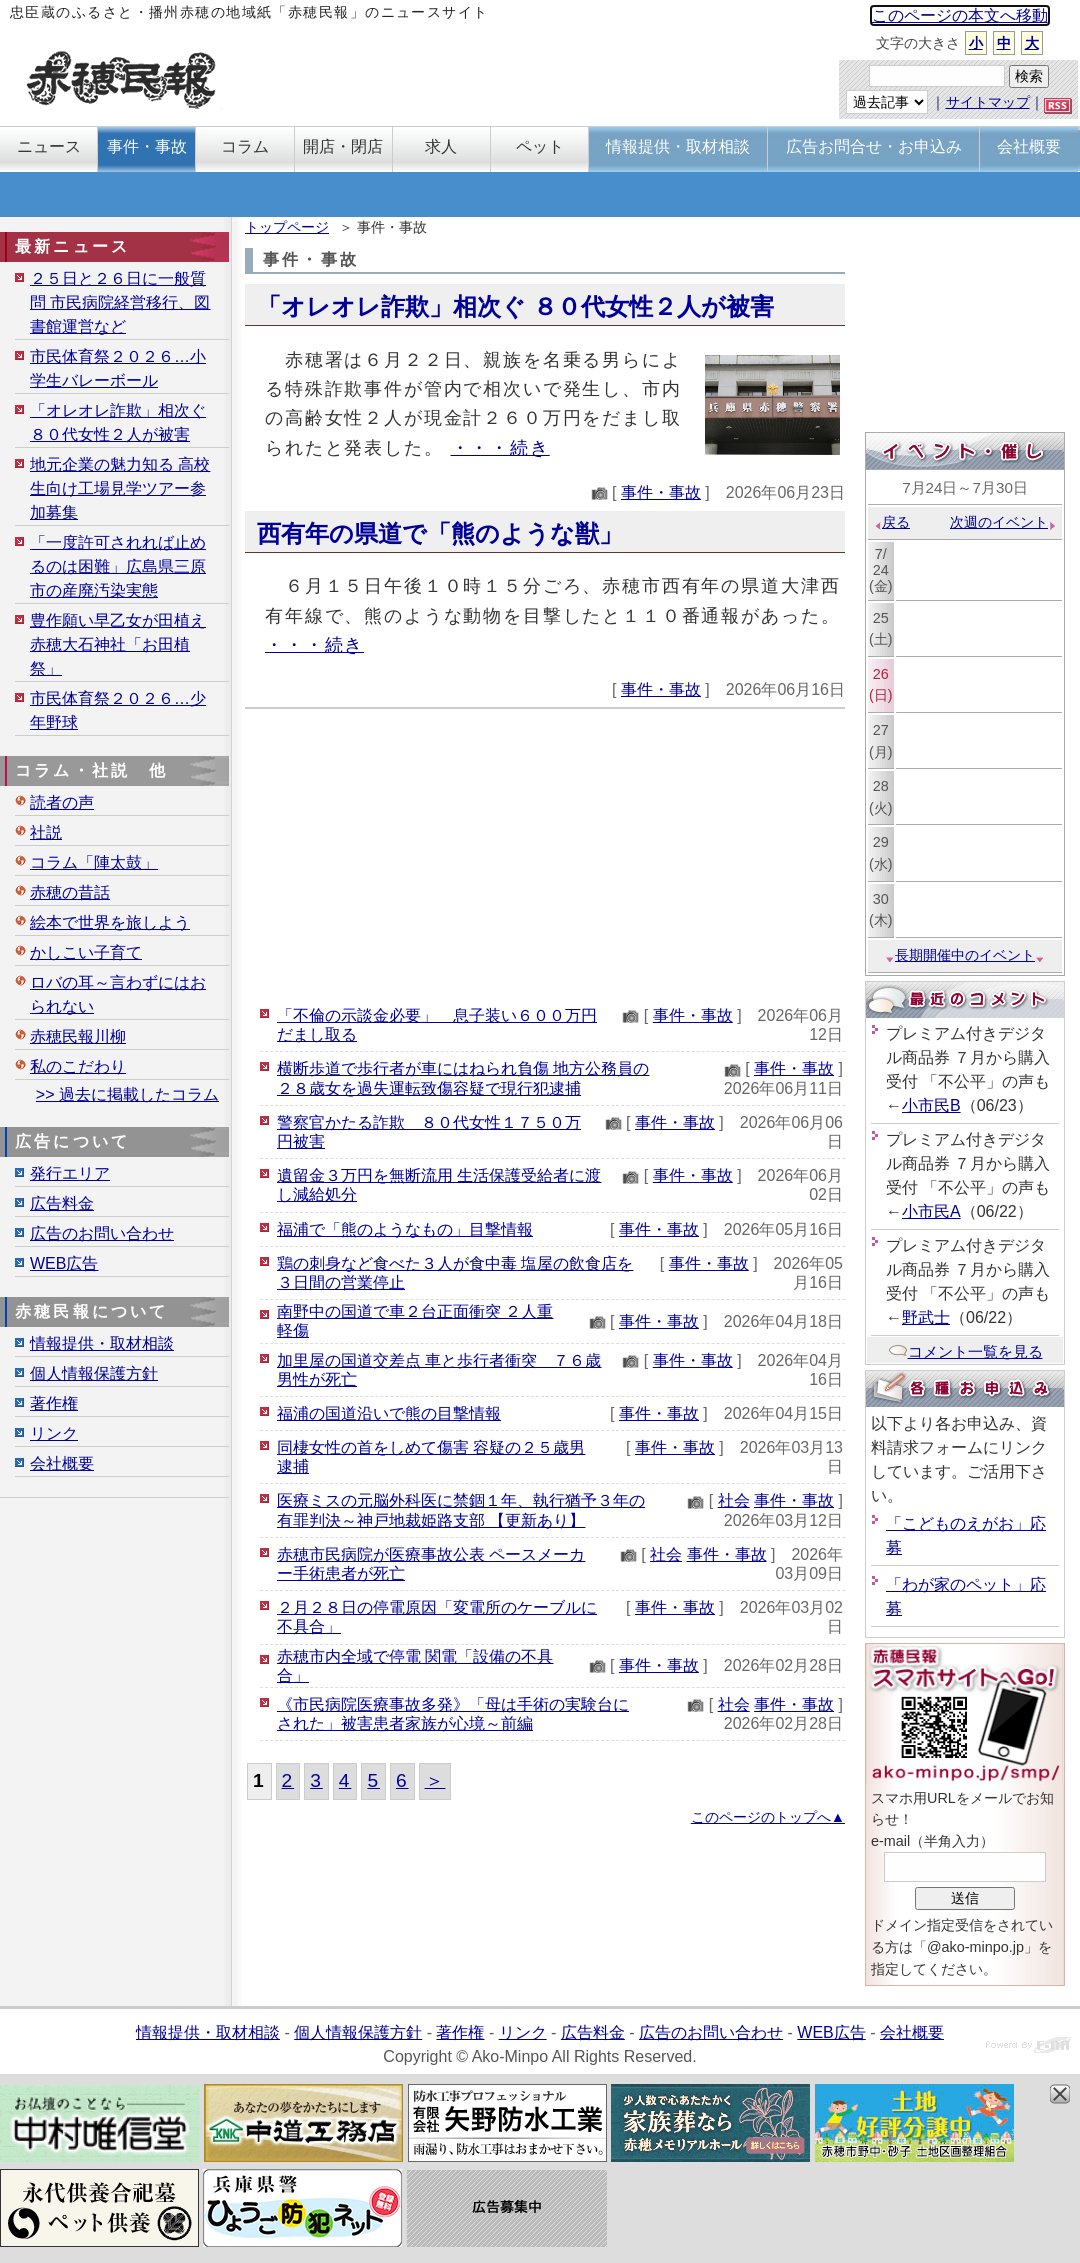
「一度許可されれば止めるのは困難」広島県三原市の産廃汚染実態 (118, 566)
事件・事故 (661, 492)
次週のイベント (1003, 522)
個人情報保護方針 (94, 1373)
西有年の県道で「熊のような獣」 (440, 533)
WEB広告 (64, 1263)
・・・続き (500, 447)
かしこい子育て (86, 952)
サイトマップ (988, 102)
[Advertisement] (545, 854)
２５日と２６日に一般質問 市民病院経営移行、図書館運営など (120, 302)
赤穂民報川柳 (78, 1036)
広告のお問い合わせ (102, 1233)
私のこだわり (78, 1066)
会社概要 (62, 1463)
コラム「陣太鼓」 (94, 862)
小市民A (931, 1211)
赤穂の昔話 (70, 892)
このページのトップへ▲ (768, 1817)
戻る (891, 522)
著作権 (54, 1403)
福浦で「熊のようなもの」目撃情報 (405, 1229)
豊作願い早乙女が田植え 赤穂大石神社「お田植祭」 (118, 644)
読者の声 (62, 802)
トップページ (287, 227)
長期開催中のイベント (965, 955)
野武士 (926, 1317)
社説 (46, 832)
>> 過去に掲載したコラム (127, 1094)
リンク (54, 1433)
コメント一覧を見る (965, 1351)
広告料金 (62, 1203)
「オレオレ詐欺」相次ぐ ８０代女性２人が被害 (515, 306)
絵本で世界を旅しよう (110, 922)
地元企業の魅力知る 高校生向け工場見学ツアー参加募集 (120, 488)
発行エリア (70, 1173)
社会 (734, 1500)
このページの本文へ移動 (960, 15)
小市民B (931, 1105)
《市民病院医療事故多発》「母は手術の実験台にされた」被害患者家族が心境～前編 (453, 1714)
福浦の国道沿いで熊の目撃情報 (389, 1413)
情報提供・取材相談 (102, 1343)
